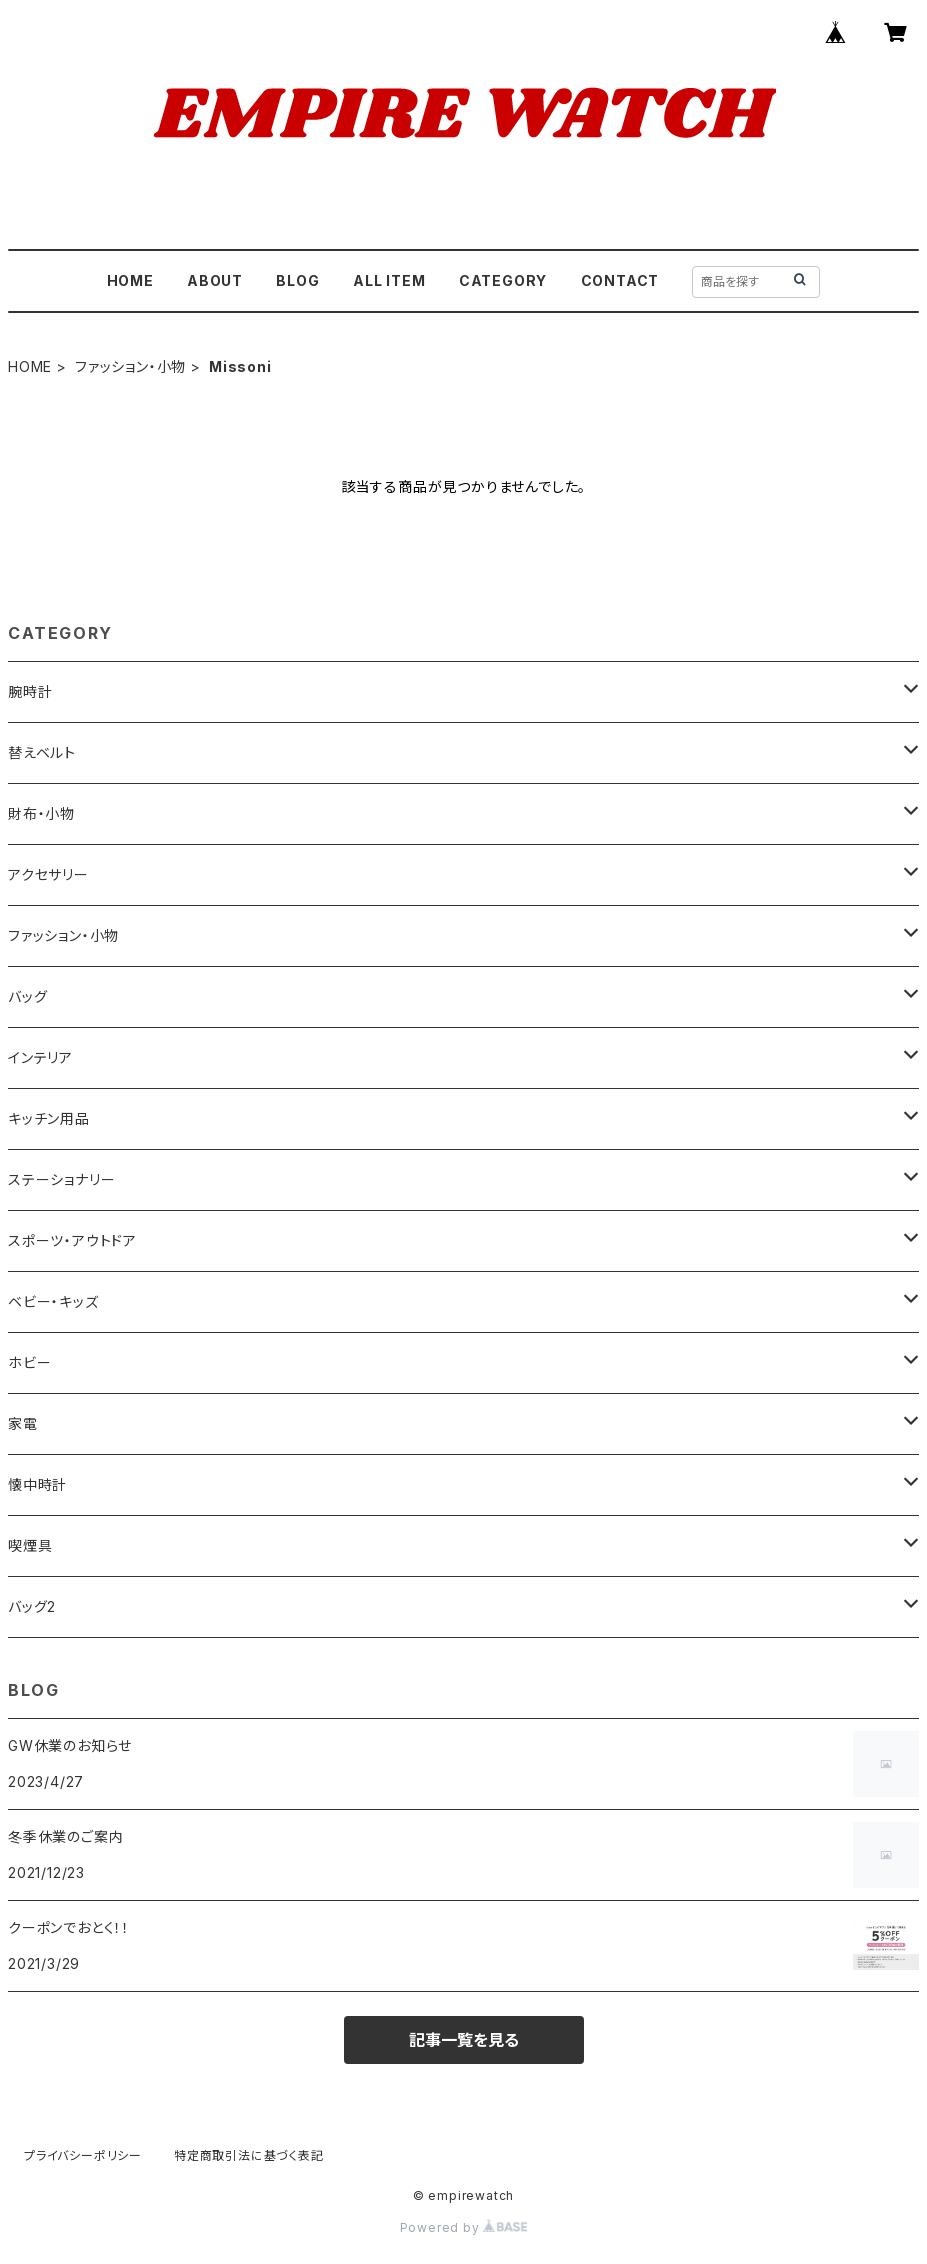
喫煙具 (30, 1545)
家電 (23, 1423)
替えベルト (42, 752)
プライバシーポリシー (83, 2155)
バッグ (27, 996)
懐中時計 (37, 1484)
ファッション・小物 (130, 366)
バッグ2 (32, 1606)
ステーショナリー (61, 1179)
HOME (130, 280)
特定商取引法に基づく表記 (249, 2155)
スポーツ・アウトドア (72, 1240)
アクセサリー (48, 874)
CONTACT (620, 280)
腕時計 (30, 691)
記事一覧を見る (464, 2040)
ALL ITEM (389, 280)
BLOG (297, 280)
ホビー (29, 1362)
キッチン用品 (49, 1118)
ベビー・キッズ (53, 1301)
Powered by (464, 2227)
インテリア (40, 1057)
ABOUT (215, 280)
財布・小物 (41, 813)
